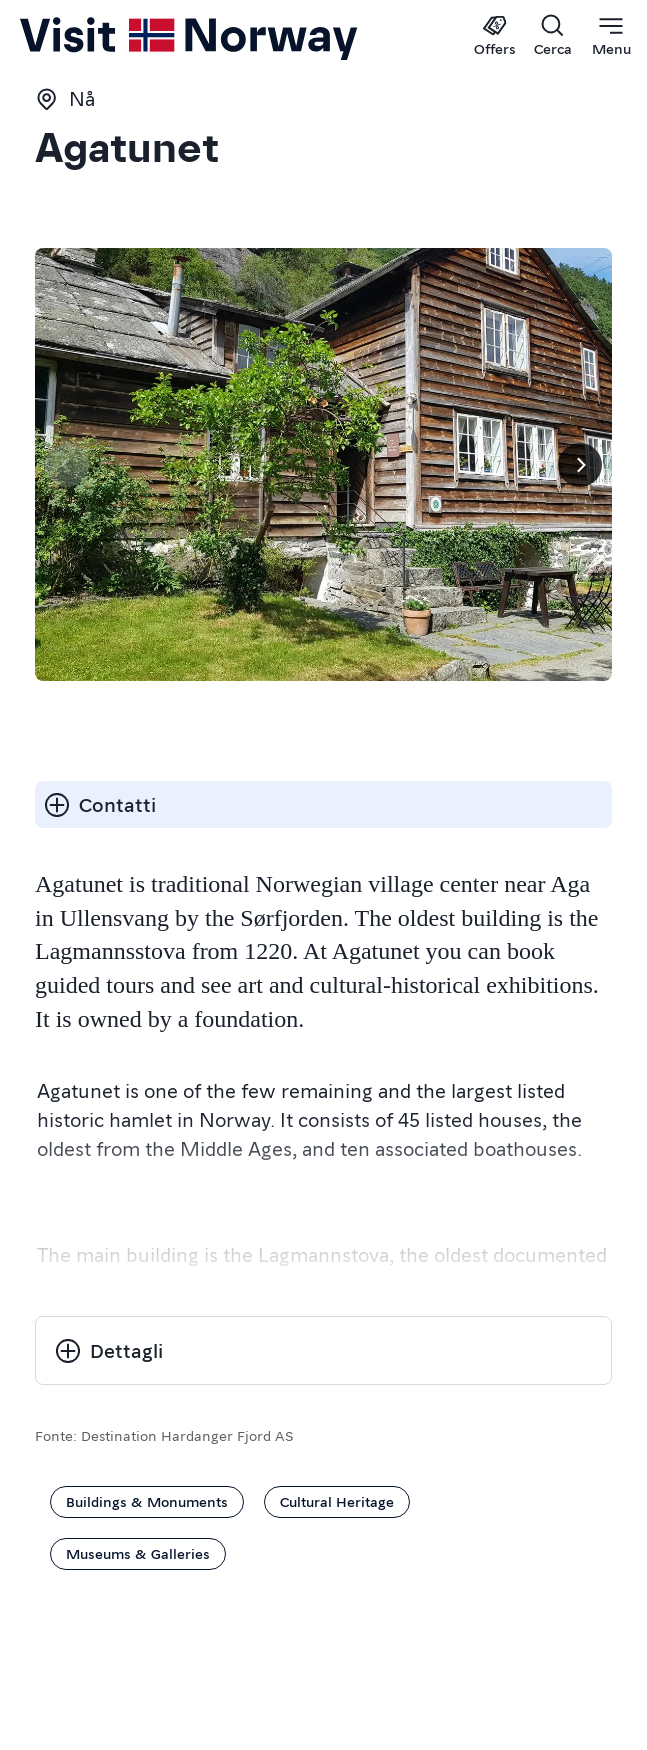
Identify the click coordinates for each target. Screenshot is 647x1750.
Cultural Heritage (337, 1501)
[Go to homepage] (84, 37)
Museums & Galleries (138, 1553)
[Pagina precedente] (67, 465)
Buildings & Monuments (147, 1501)
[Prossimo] (580, 465)
